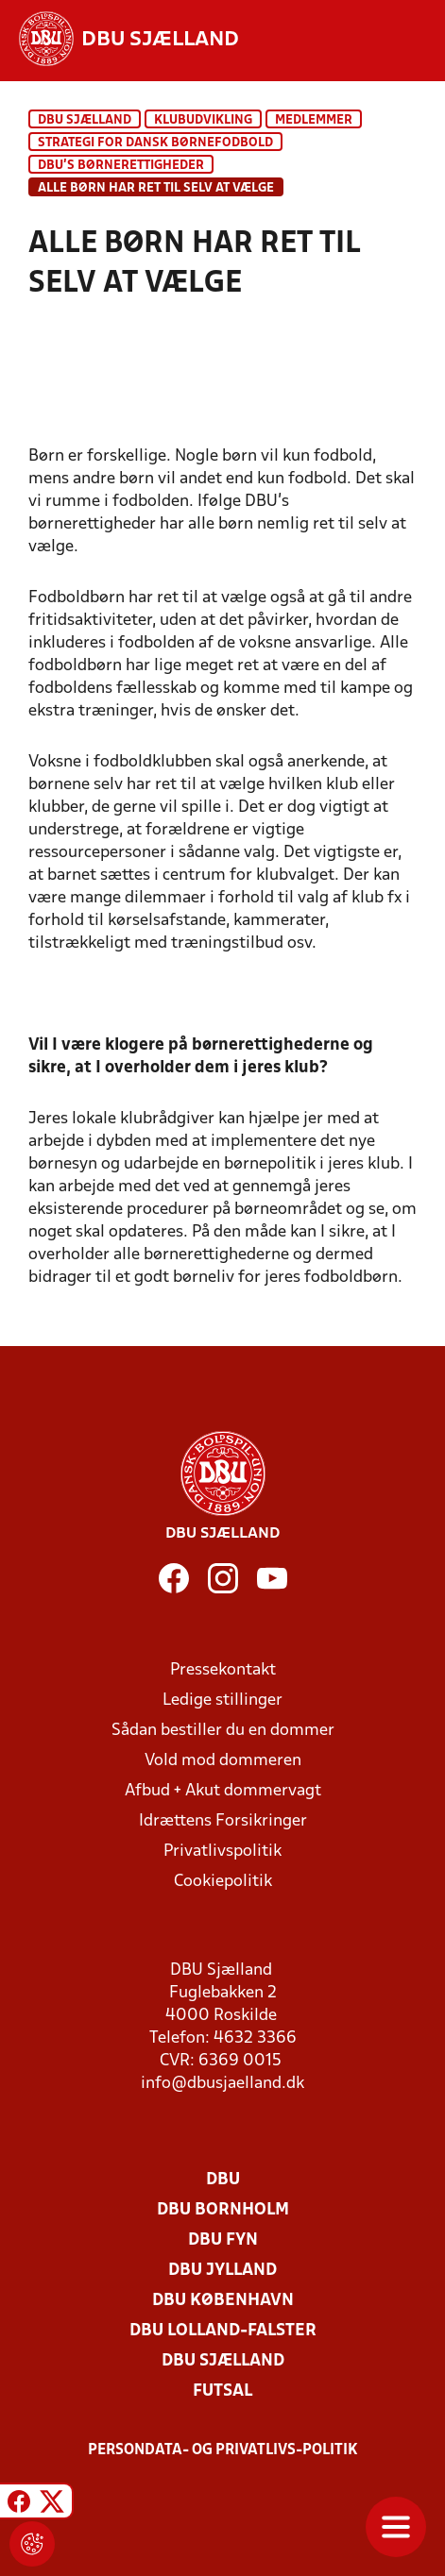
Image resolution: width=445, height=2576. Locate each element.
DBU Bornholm (223, 2210)
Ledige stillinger (222, 1700)
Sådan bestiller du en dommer (222, 1731)
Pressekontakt (223, 1670)
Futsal (222, 2391)
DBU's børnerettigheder (121, 166)
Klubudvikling (203, 120)
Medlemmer (313, 120)
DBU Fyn (223, 2240)
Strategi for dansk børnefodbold (155, 143)
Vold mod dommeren (223, 1761)
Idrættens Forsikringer (223, 1821)
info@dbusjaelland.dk (222, 2084)
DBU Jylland (222, 2271)
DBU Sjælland (84, 120)
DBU (223, 2180)
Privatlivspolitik (222, 1852)
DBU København (223, 2301)
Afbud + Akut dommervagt (223, 1791)
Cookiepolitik (223, 1882)
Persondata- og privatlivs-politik (223, 2450)
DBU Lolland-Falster (223, 2331)
